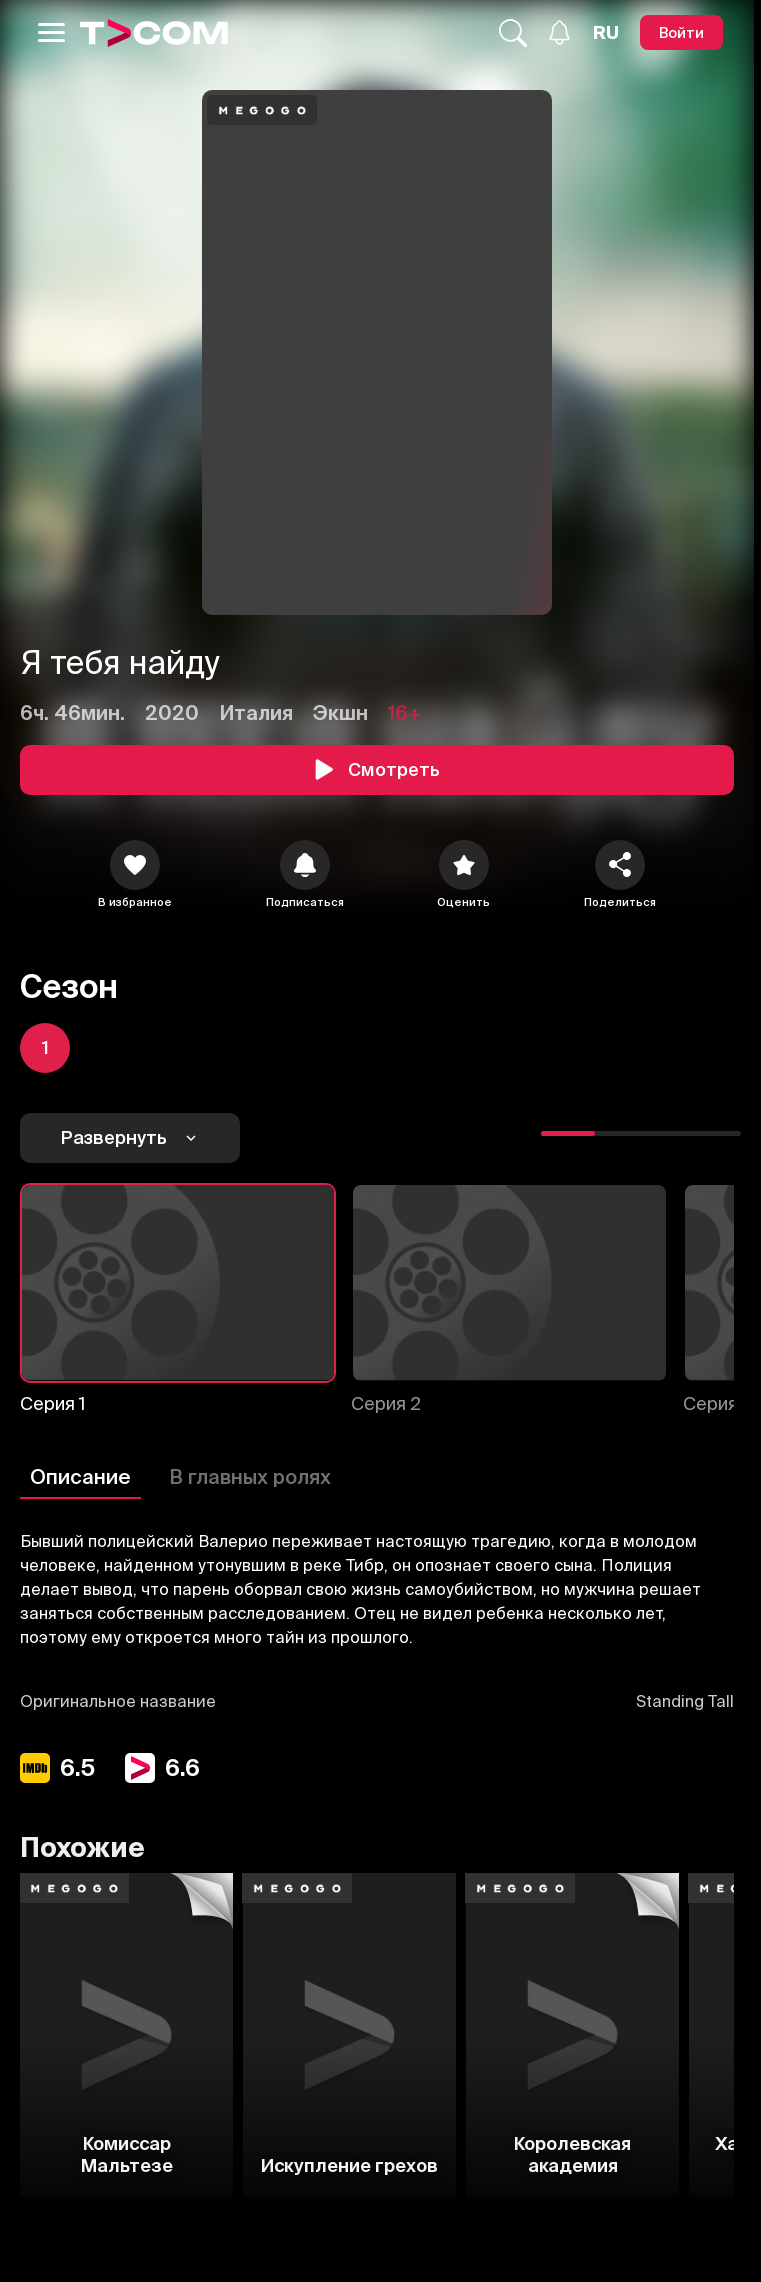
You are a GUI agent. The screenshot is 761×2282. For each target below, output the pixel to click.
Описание (80, 1476)
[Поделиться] (620, 865)
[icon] (135, 865)
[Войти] (681, 32)
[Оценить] (464, 865)
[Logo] (154, 33)
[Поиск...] (513, 33)
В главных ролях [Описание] (250, 1476)
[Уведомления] (559, 32)
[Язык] (606, 33)
